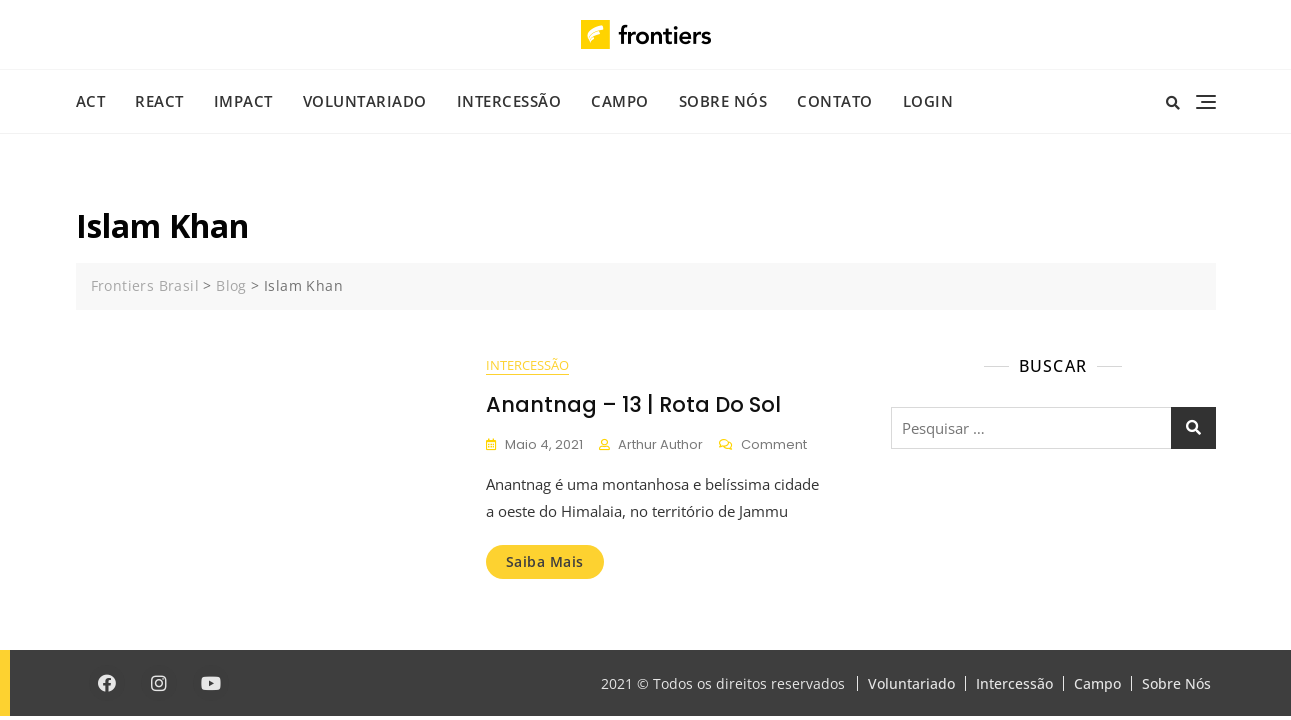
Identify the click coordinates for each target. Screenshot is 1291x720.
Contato (835, 101)
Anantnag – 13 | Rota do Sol (633, 404)
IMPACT (243, 101)
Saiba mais (545, 561)
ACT (91, 101)
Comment (774, 445)
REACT (159, 101)
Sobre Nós (723, 101)
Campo (620, 101)
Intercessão (509, 101)
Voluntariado (365, 101)
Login (928, 101)
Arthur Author (660, 444)
